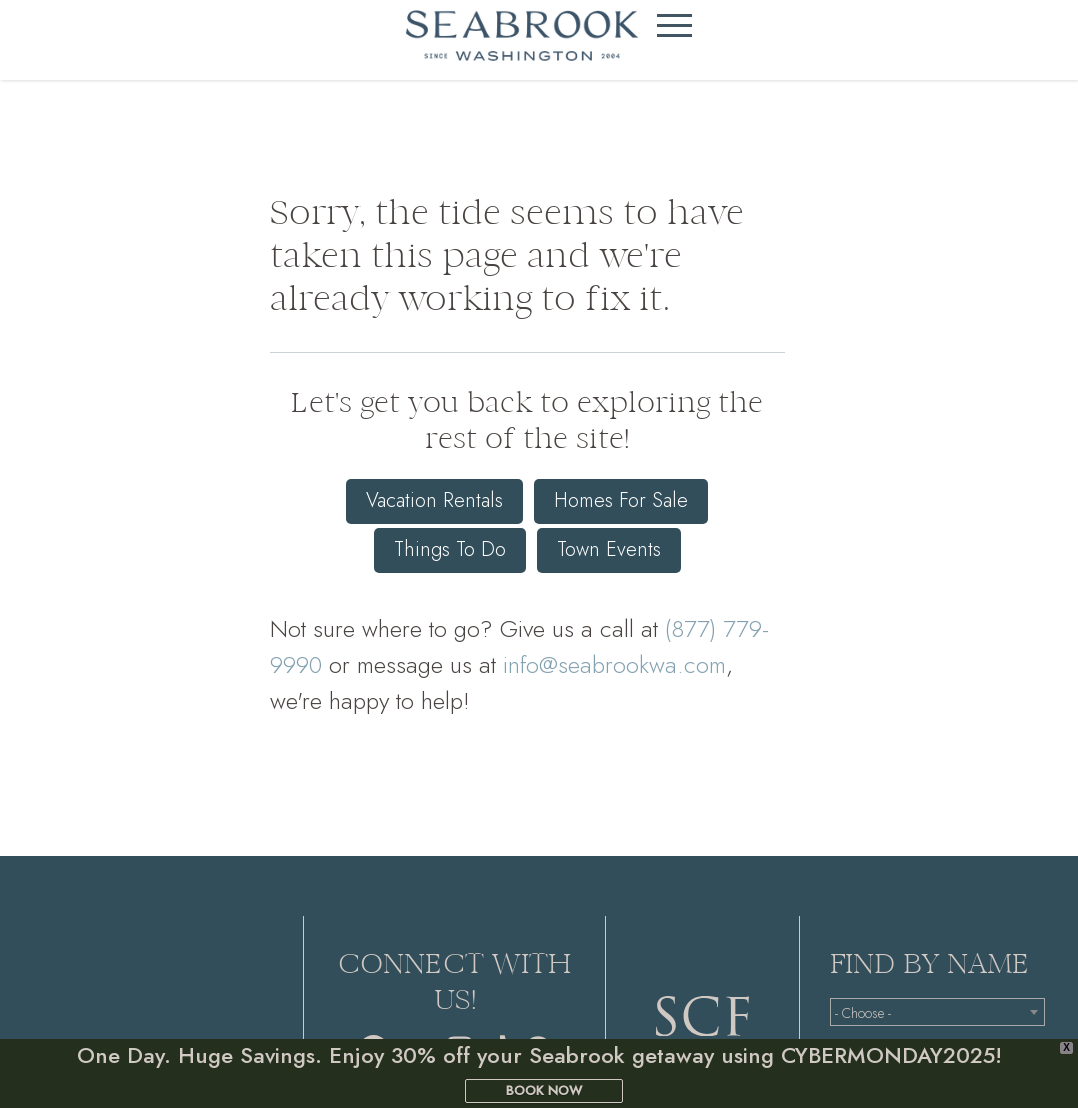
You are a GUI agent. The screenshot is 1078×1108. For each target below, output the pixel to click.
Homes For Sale (621, 500)
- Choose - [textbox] (863, 1013)
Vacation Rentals (434, 500)
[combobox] (937, 1012)
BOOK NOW (544, 1090)
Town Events (609, 548)
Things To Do (450, 548)
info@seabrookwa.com (614, 662)
